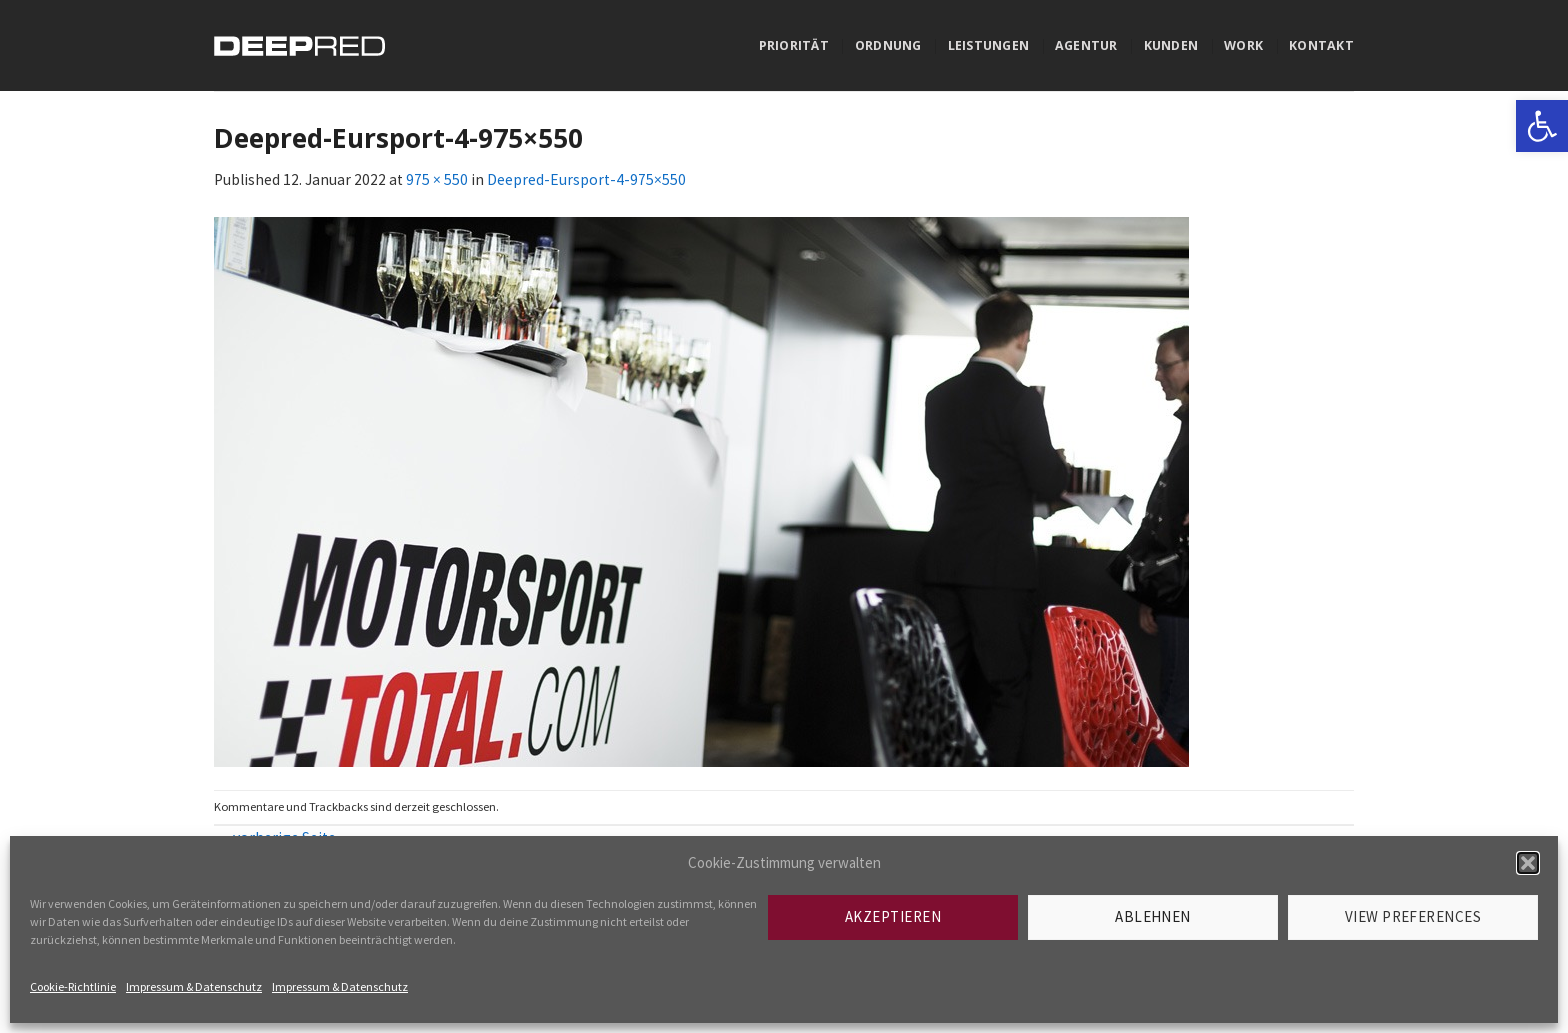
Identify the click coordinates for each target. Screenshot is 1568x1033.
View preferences (1413, 916)
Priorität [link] (794, 45)
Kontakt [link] (1321, 45)
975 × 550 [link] (437, 179)
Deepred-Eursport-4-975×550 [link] (586, 179)
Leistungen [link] (988, 45)
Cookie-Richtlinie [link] (73, 986)
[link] (1542, 126)
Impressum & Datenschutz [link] (194, 986)
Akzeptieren (893, 916)
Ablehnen (1153, 916)
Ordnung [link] (888, 45)
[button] (1528, 863)
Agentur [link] (1086, 45)
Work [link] (1243, 45)
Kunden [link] (1171, 45)
